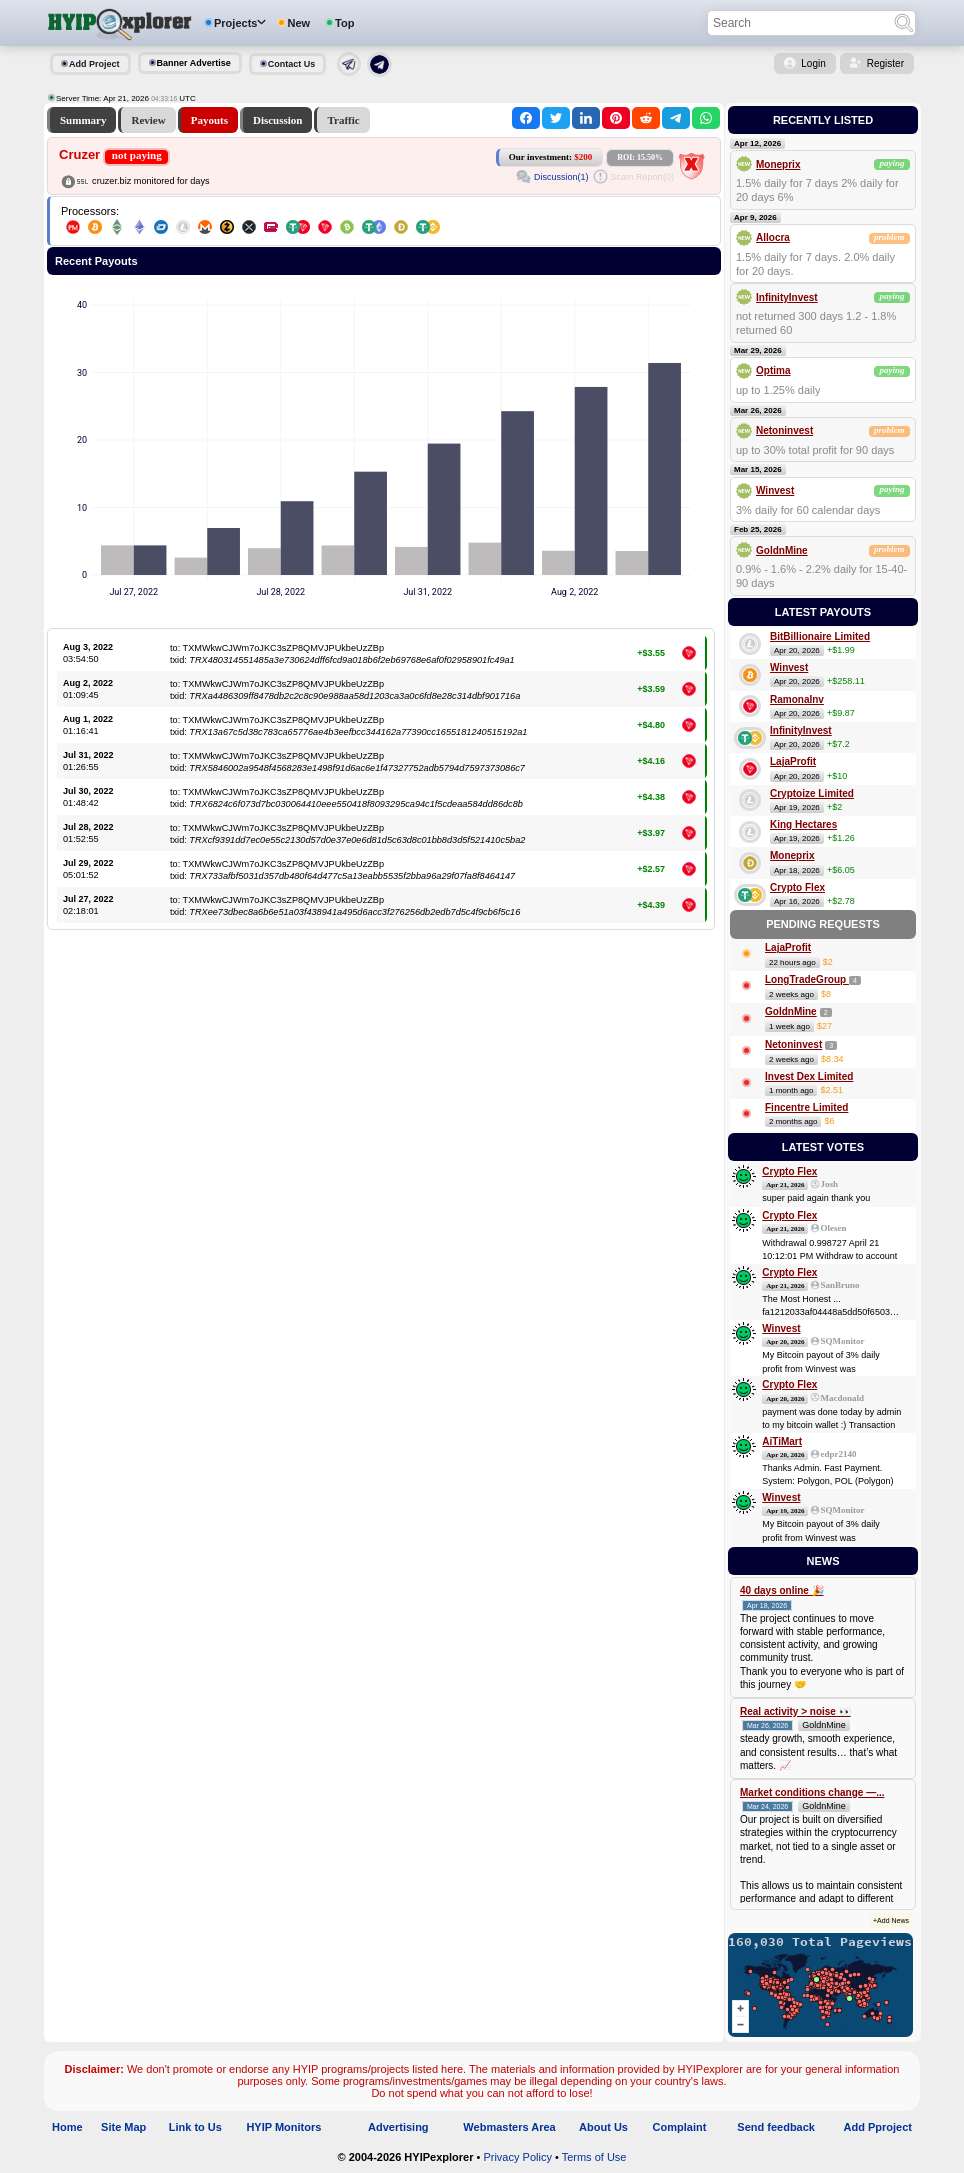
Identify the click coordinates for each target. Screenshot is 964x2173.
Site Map (123, 2127)
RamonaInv (797, 699)
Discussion (278, 120)
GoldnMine (782, 550)
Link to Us (195, 2127)
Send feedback (776, 2127)
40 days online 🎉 (782, 1590)
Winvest (775, 490)
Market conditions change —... (812, 1792)
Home (67, 2127)
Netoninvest (784, 430)
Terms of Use (594, 2157)
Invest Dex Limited (809, 1076)
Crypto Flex (797, 887)
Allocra (773, 237)
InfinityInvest (787, 297)
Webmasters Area (509, 2127)
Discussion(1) (561, 177)
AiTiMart (782, 1441)
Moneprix (778, 164)
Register (885, 63)
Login (813, 63)
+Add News (891, 1920)
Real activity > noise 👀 (795, 1711)
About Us (603, 2127)
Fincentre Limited (806, 1107)
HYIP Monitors (283, 2127)
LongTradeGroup (807, 979)
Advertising (398, 2127)
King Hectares (803, 824)
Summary (83, 120)
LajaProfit (793, 761)
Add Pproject (878, 2127)
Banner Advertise (194, 63)
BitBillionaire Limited (820, 636)
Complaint (680, 2127)
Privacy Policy (517, 2157)
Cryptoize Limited (812, 793)
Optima (773, 370)
